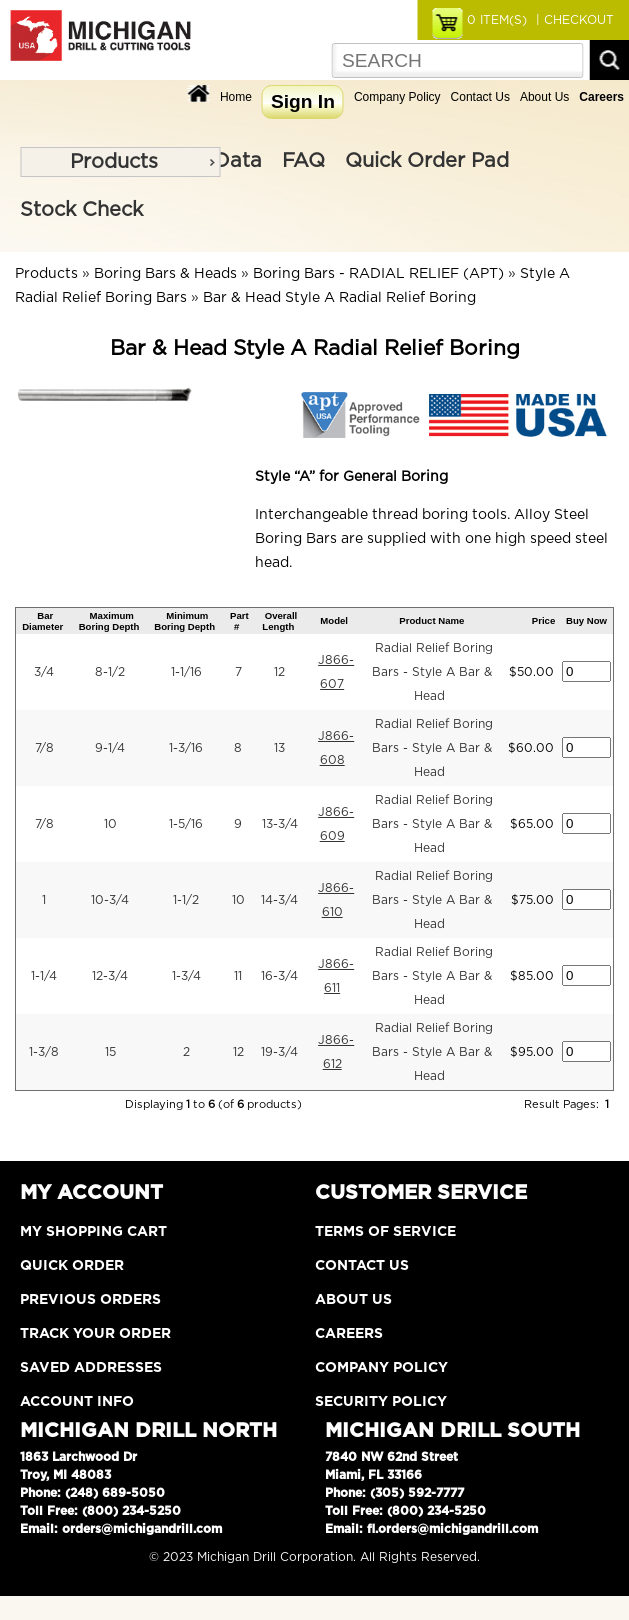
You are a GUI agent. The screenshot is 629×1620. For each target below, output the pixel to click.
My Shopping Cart (93, 1232)
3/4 (44, 672)
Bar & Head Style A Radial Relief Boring (339, 298)
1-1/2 (186, 900)
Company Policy (397, 97)
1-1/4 (44, 976)
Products (114, 162)
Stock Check (81, 210)
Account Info (77, 1402)
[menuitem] (120, 162)
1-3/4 (186, 976)
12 (279, 672)
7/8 (44, 748)
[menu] (120, 162)
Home (236, 97)
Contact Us (480, 97)
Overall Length (279, 621)
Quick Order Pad (427, 161)
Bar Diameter (42, 621)
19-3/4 (279, 1052)
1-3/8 (44, 1052)
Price (543, 620)
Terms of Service (385, 1232)
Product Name (431, 620)
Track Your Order (95, 1334)
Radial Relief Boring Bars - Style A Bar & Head (432, 672)
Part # (239, 621)
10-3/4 (110, 900)
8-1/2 (110, 672)
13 (279, 748)
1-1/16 (186, 672)
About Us (544, 97)
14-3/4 (279, 900)
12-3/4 (110, 976)
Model (334, 620)
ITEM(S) (497, 20)
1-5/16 (186, 824)
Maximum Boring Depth (109, 621)
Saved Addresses (91, 1368)
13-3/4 (280, 824)
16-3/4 (279, 976)
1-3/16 (186, 748)
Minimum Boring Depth (184, 621)
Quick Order (72, 1266)
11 (238, 976)
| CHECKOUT (573, 20)
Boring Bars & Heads (165, 274)
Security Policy (381, 1402)
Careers (349, 1334)
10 (110, 824)
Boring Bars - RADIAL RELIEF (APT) (378, 274)
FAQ (303, 161)
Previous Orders (90, 1300)
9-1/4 (110, 748)
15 (110, 1052)
